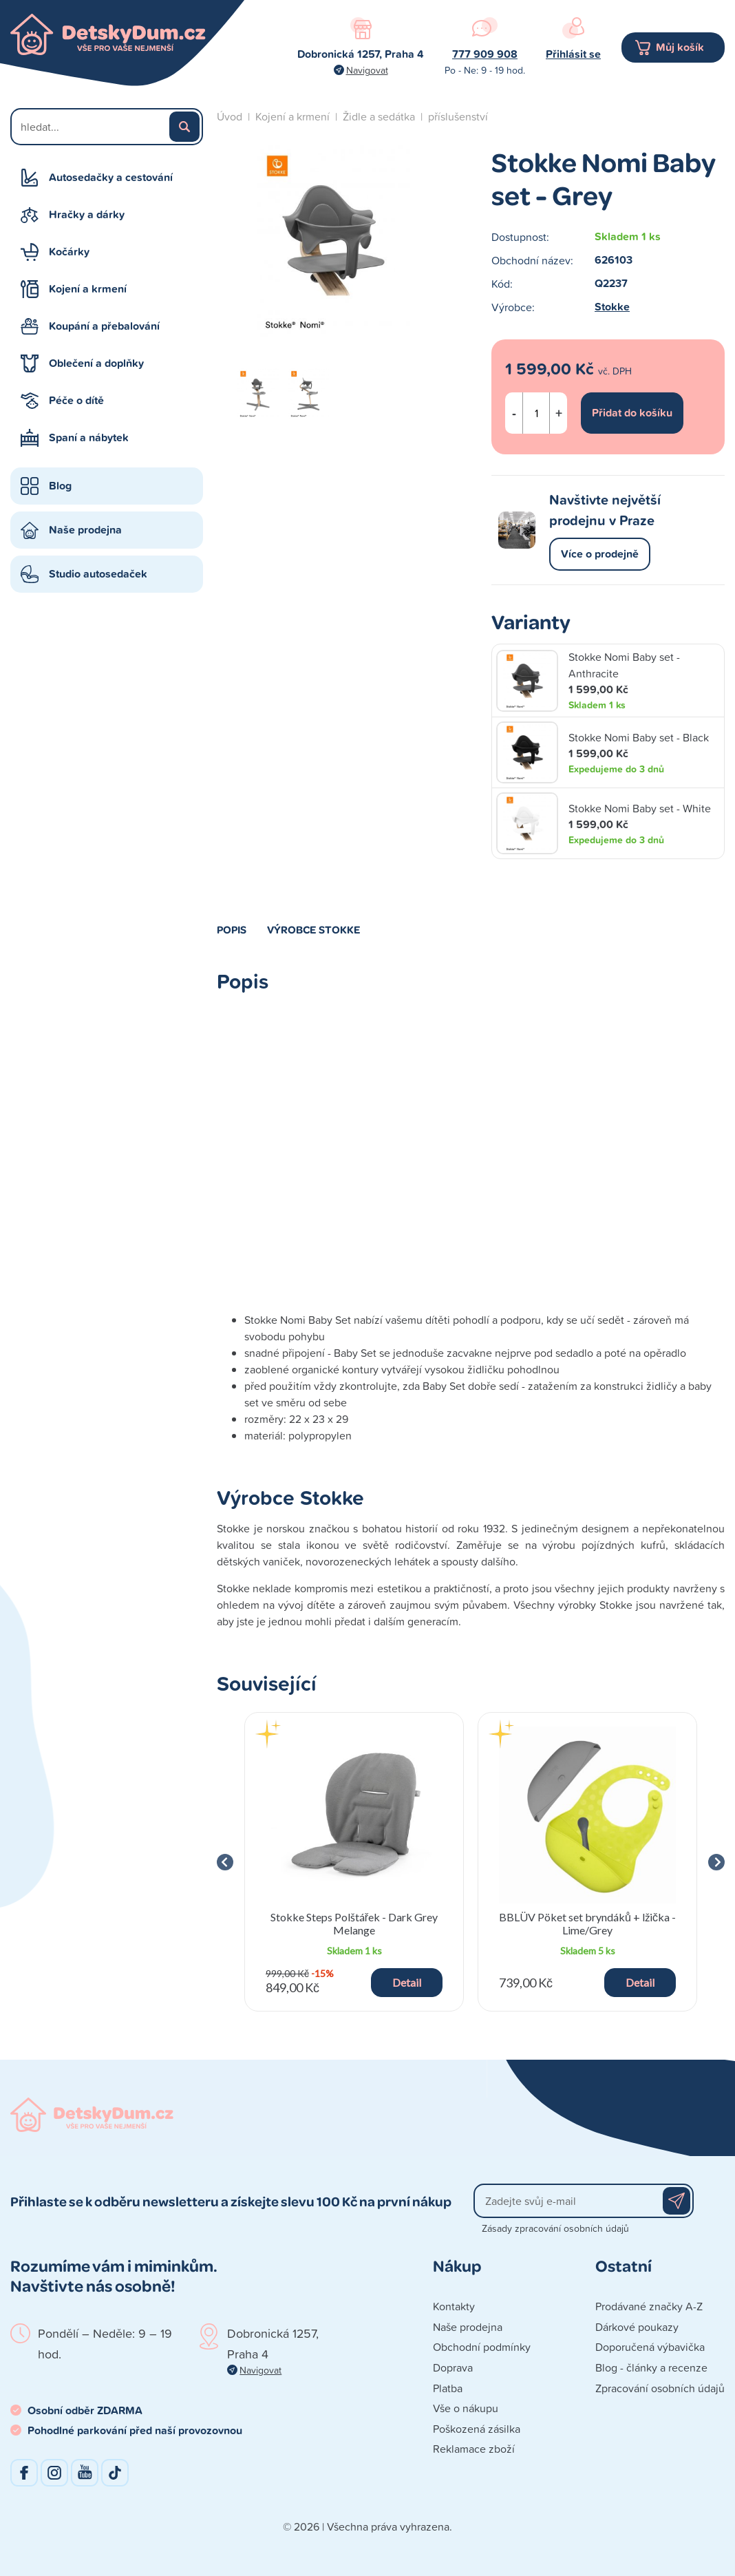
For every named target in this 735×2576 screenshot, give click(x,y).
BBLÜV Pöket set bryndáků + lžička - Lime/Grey (587, 1923)
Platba (447, 2388)
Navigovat (367, 69)
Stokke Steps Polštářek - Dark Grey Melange (354, 1923)
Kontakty (454, 2306)
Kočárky (69, 252)
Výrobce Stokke (314, 929)
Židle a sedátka (379, 116)
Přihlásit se (573, 54)
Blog (60, 486)
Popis (231, 929)
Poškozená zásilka (476, 2428)
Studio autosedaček (98, 574)
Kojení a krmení (88, 289)
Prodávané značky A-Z (649, 2306)
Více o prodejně (600, 554)
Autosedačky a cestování (111, 177)
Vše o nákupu (465, 2408)
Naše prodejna (85, 530)
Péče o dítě (76, 400)
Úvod (229, 116)
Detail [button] (406, 1982)
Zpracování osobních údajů (660, 2388)
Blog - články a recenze (651, 2367)
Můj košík (680, 47)
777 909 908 (485, 54)
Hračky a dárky (87, 214)
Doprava (453, 2367)
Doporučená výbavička (650, 2346)
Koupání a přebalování (104, 326)
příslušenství (458, 116)
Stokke (612, 307)
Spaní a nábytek (89, 437)
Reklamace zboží (474, 2448)
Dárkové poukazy (637, 2326)
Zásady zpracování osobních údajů (555, 2228)
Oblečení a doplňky (96, 363)
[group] (354, 1861)
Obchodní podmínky (482, 2346)
